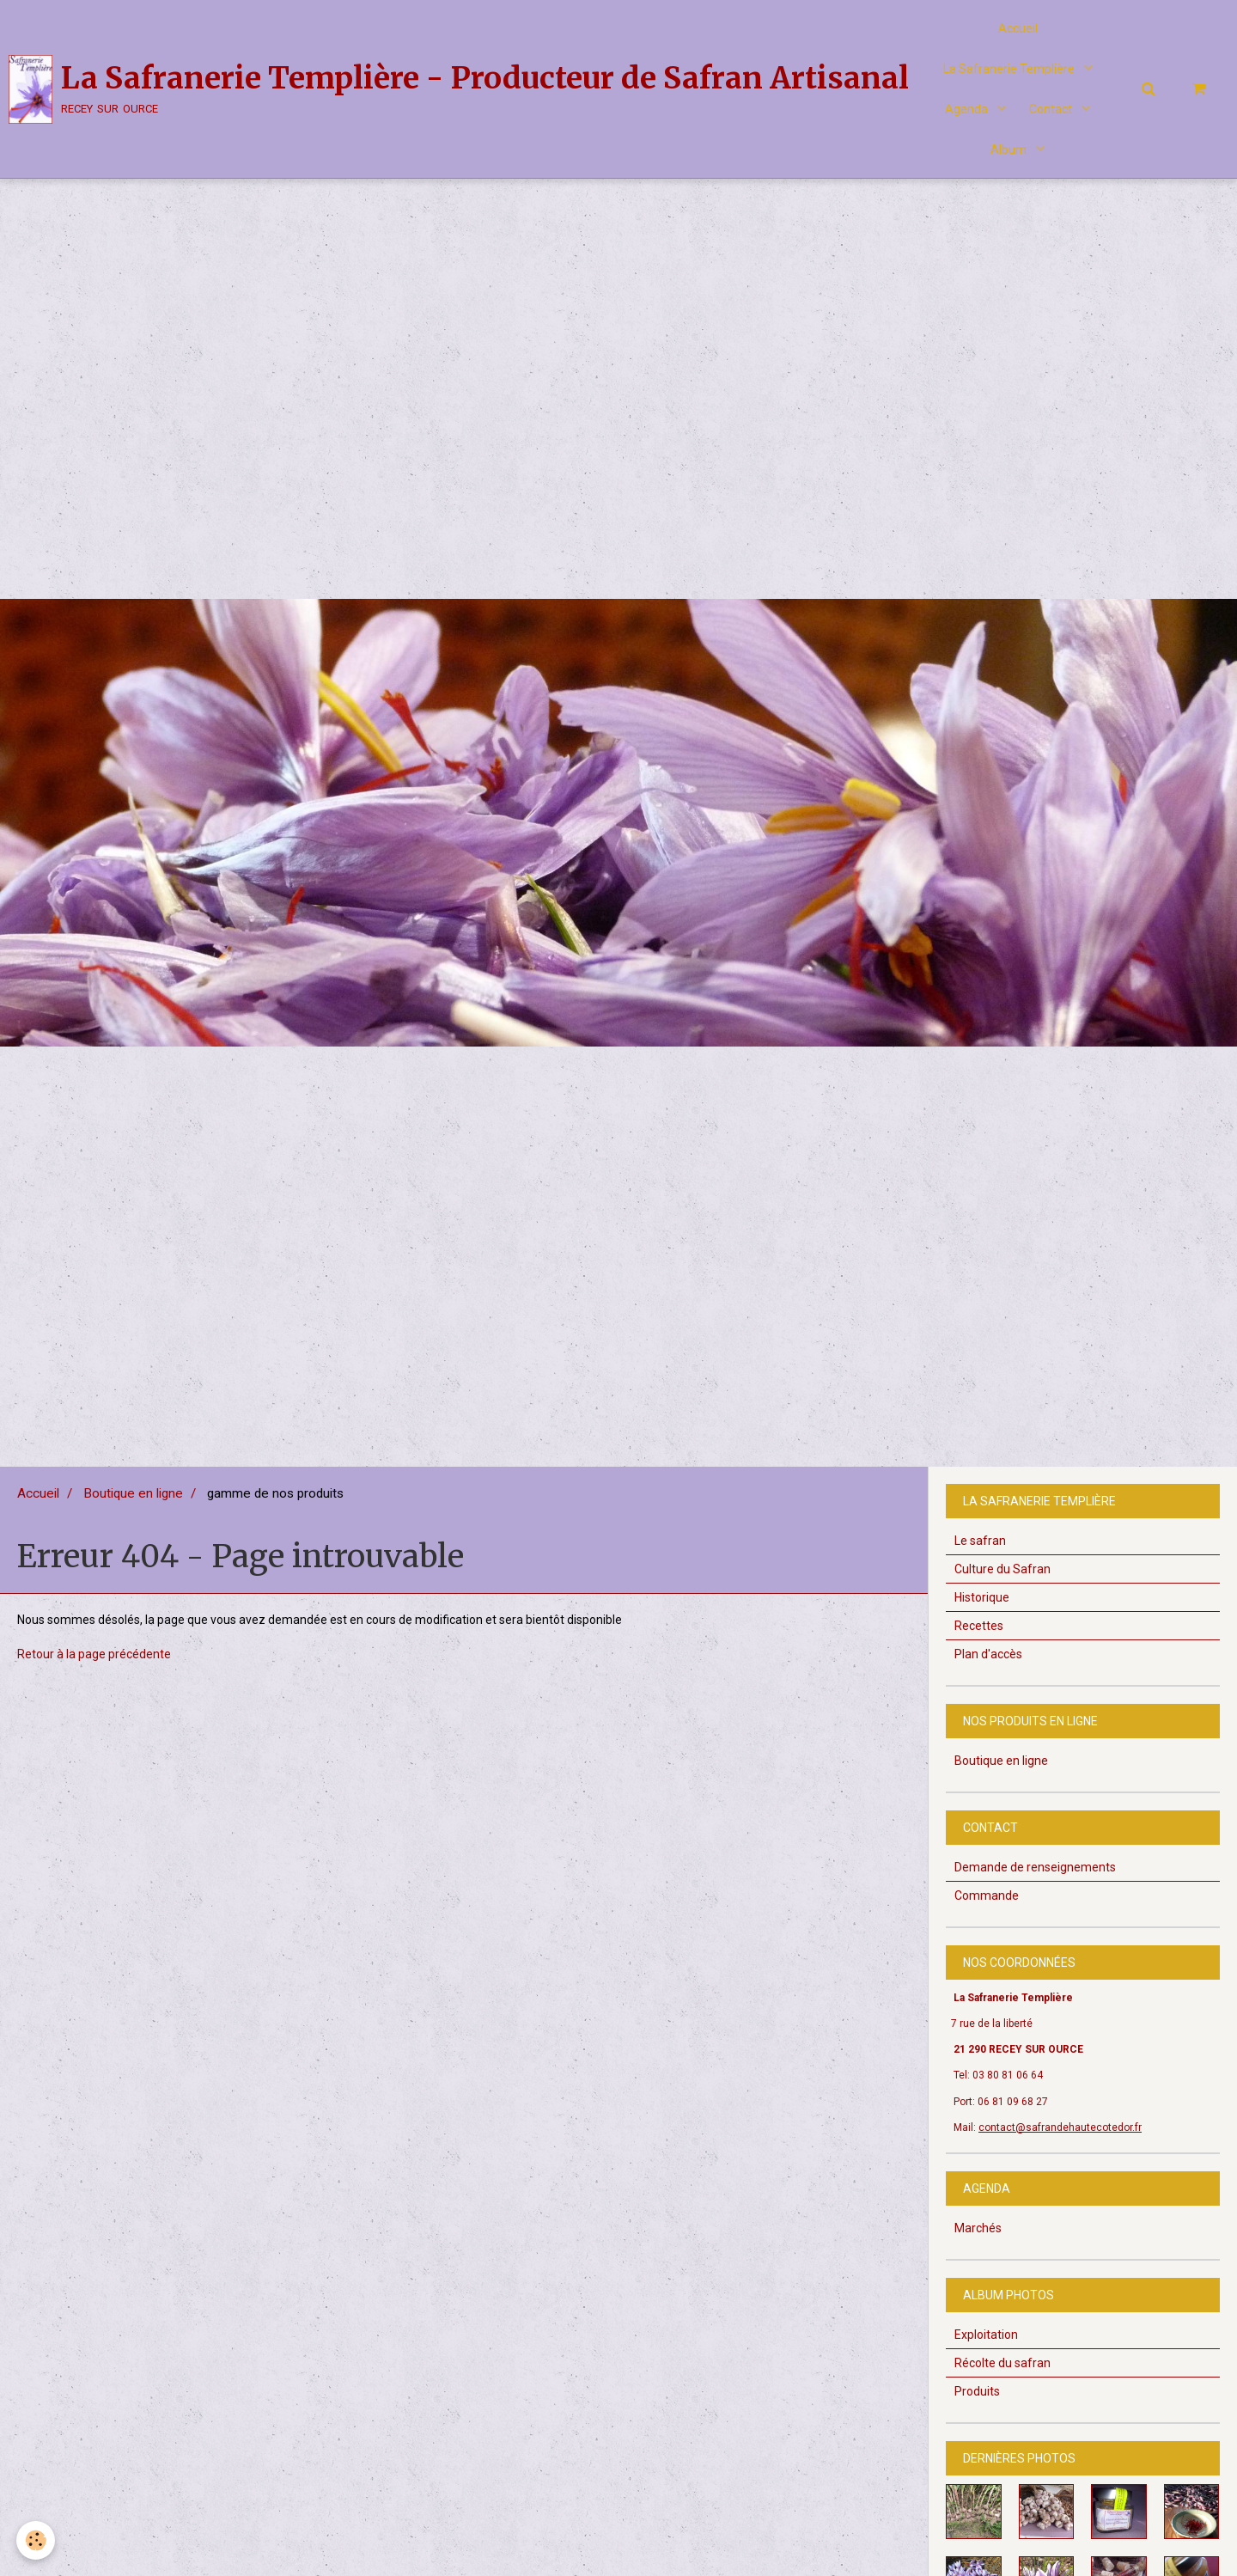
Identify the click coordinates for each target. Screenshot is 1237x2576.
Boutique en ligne (133, 1504)
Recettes (978, 1637)
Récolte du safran (1002, 2374)
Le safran (980, 1552)
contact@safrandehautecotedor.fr (1060, 2139)
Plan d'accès (988, 1665)
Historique (981, 1608)
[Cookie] (36, 2540)
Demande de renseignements (1035, 1878)
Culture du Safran (1002, 1580)
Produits (977, 2402)
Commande (986, 1907)
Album (1009, 159)
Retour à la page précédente (94, 1665)
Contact (1053, 116)
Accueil (1018, 30)
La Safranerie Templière (1010, 73)
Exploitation (986, 2346)
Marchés (978, 2239)
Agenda (967, 116)
